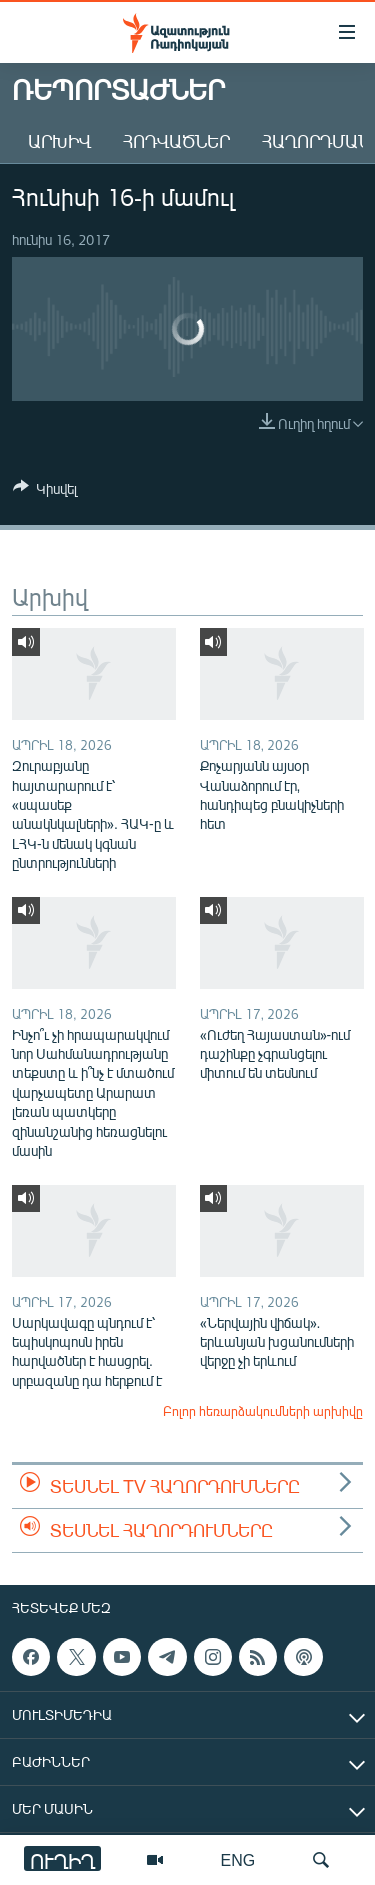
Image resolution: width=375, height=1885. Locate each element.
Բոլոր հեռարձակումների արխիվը (263, 1411)
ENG (238, 1859)
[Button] (45, 492)
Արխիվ (59, 141)
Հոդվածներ (176, 141)
